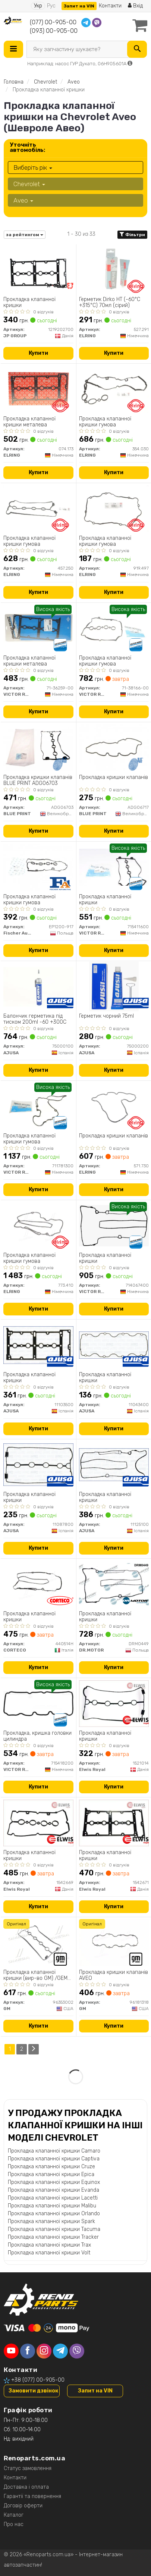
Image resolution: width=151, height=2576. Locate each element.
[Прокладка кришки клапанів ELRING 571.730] (114, 1106)
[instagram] (44, 2351)
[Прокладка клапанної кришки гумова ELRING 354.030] (114, 389)
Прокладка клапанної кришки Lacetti (53, 2198)
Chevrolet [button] (29, 184)
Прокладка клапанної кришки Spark (51, 2221)
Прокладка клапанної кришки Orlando (54, 2213)
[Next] (33, 2049)
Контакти (110, 6)
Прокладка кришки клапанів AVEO (113, 1975)
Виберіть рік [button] (32, 167)
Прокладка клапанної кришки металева (29, 422)
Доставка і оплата (26, 2487)
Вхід (135, 6)
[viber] (76, 2351)
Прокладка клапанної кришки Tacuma (54, 2229)
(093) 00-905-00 (54, 30)
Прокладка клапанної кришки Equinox (54, 2182)
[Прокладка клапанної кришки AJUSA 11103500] (38, 1345)
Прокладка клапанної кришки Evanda (53, 2190)
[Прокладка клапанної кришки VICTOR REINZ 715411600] (114, 867)
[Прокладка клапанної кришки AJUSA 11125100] (114, 1464)
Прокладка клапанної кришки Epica (51, 2174)
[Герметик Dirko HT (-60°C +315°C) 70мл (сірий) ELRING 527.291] (114, 269)
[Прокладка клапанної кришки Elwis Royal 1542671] (114, 1822)
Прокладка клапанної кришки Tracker (53, 2237)
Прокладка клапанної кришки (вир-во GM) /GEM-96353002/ (36, 1975)
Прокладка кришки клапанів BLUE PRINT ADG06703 (37, 780)
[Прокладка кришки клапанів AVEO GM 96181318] (114, 1942)
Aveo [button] (23, 200)
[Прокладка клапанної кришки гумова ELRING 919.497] (114, 508)
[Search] (137, 49)
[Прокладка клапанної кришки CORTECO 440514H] (38, 1584)
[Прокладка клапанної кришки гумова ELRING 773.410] (38, 1225)
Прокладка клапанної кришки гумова (105, 422)
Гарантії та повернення (32, 2496)
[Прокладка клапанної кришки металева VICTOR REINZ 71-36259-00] (38, 628)
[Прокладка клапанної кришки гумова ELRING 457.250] (38, 508)
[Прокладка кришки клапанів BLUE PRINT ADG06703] (38, 747)
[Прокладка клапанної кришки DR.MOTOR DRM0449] (114, 1584)
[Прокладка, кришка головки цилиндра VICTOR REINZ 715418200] (38, 1703)
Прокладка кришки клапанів (113, 777)
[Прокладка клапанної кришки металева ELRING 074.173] (38, 389)
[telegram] (60, 2351)
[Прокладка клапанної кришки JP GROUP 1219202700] (38, 269)
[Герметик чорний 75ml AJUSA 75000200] (114, 986)
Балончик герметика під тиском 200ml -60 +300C (34, 1019)
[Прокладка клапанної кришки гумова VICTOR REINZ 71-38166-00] (114, 628)
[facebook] (27, 2351)
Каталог (13, 2515)
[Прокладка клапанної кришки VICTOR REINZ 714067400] (114, 1225)
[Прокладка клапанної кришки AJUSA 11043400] (114, 1345)
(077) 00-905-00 (53, 22)
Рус (51, 6)
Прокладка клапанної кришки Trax (49, 2245)
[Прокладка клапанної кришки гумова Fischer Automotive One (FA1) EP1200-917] (38, 867)
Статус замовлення (27, 2468)
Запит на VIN (79, 6)
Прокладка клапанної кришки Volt (49, 2253)
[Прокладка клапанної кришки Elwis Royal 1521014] (114, 1703)
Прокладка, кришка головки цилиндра (37, 1736)
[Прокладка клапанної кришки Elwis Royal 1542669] (38, 1822)
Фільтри (132, 234)
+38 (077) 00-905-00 (38, 2380)
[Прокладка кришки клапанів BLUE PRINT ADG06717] (114, 747)
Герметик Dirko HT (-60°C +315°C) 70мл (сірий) (109, 302)
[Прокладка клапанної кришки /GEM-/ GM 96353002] (38, 1942)
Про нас (13, 2524)
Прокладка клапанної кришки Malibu (52, 2206)
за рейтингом (24, 234)
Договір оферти (23, 2506)
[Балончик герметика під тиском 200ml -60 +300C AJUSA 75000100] (38, 986)
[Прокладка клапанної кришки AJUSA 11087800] (38, 1464)
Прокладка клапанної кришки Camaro (54, 2151)
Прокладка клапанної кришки (29, 302)
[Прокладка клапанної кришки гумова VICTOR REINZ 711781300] (38, 1106)
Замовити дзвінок (33, 2391)
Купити (38, 353)
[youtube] (11, 2351)
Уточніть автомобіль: (27, 147)
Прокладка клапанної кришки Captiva (54, 2159)
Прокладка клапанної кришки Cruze (51, 2166)
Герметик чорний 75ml (106, 1016)
